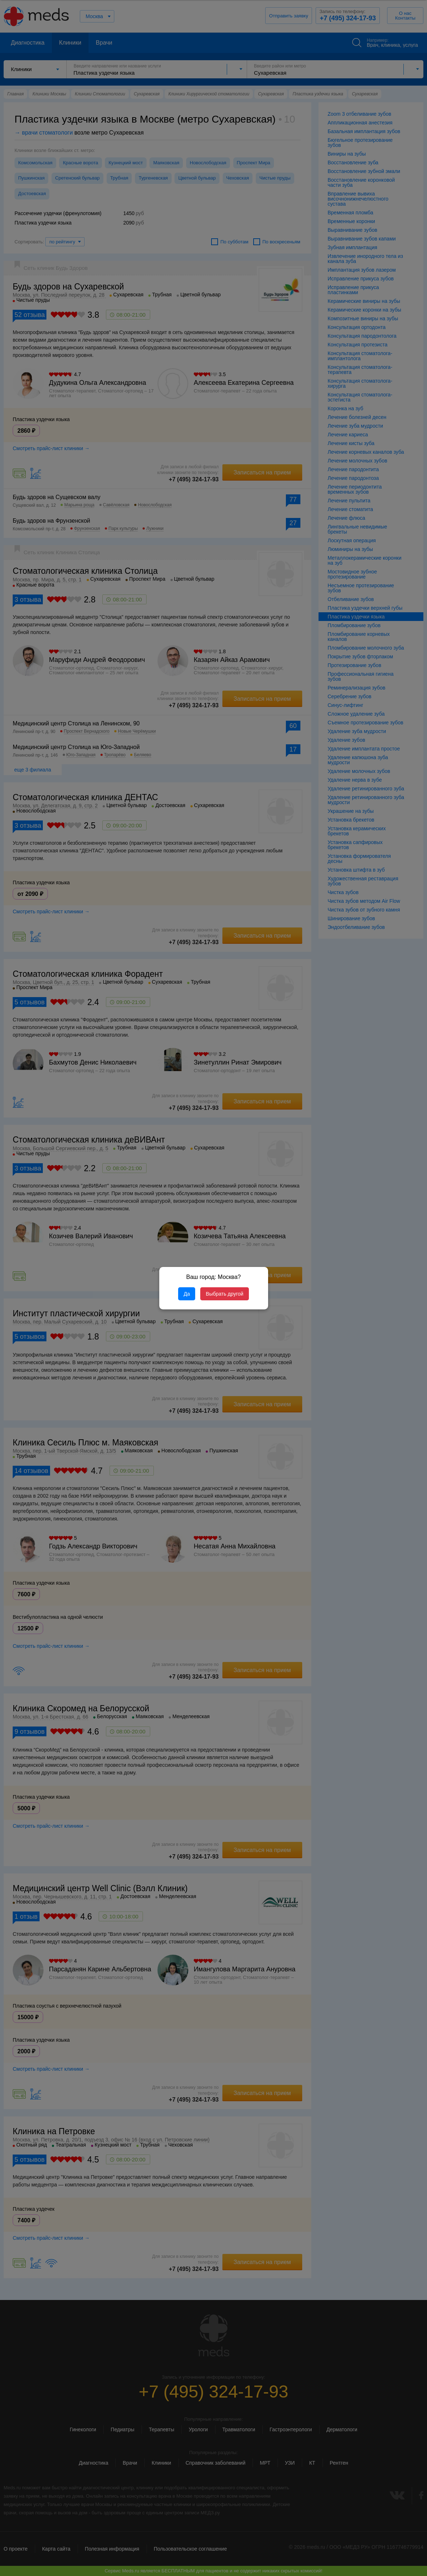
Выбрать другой (224, 1294)
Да (187, 1294)
